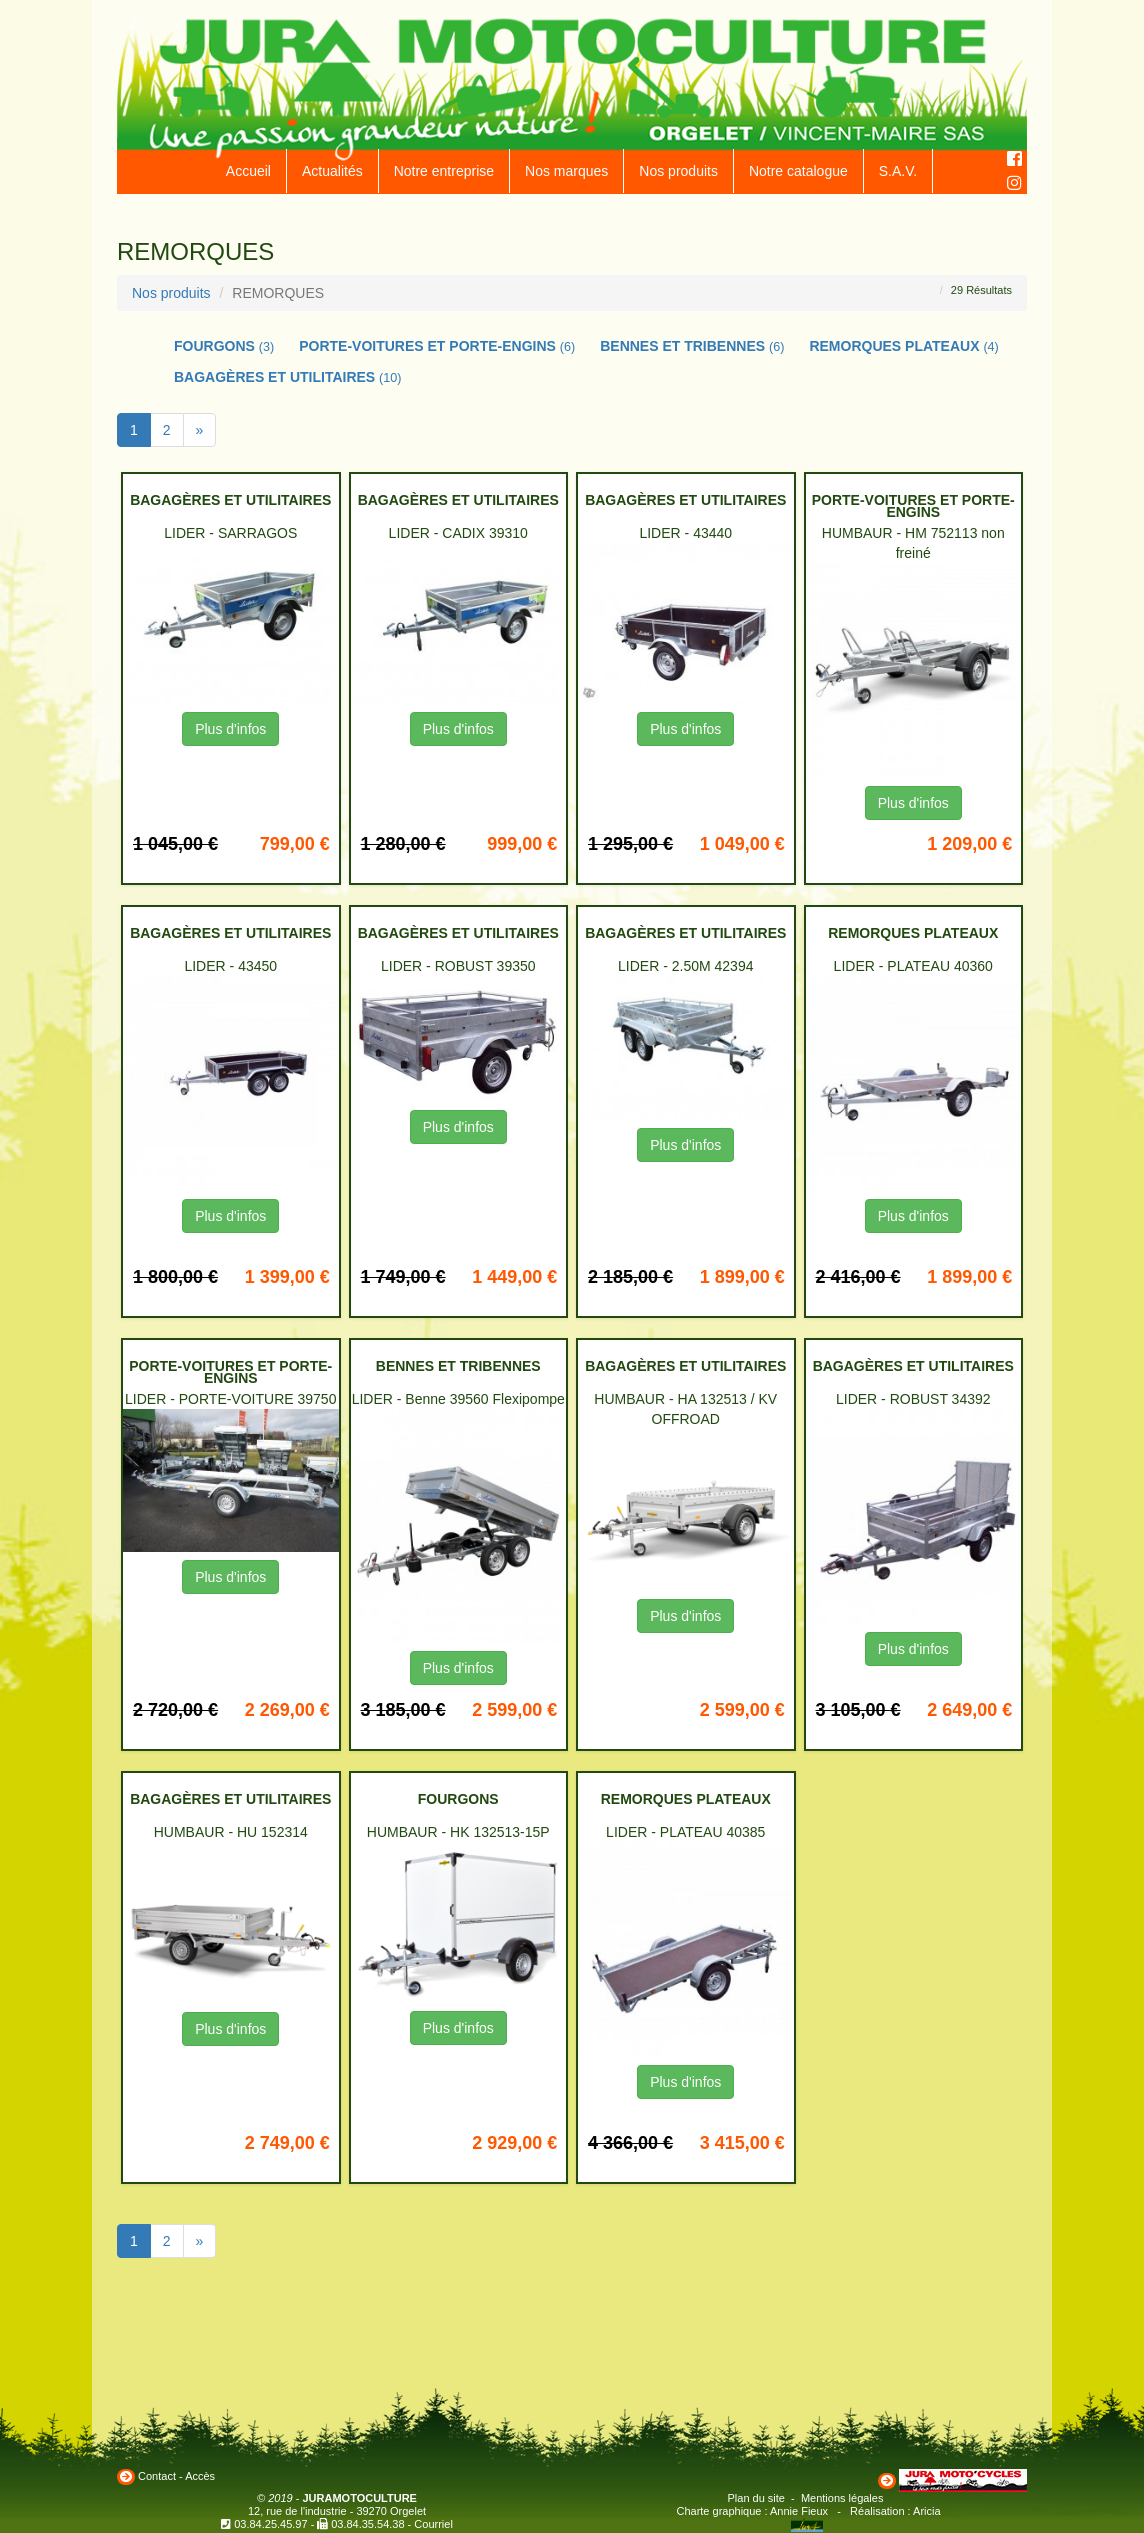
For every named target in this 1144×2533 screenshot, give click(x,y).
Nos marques (566, 171)
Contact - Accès (176, 2476)
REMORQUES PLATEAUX (903, 346)
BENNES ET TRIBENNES (692, 346)
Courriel (433, 2524)
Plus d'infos (230, 729)
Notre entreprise (444, 171)
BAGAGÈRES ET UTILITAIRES (288, 377)
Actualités (332, 171)
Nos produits (678, 171)
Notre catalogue (798, 171)
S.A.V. (898, 171)
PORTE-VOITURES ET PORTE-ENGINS (437, 346)
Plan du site (756, 2498)
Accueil (248, 171)
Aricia (927, 2511)
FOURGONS (224, 346)
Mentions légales (842, 2498)
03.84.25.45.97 (270, 2524)
